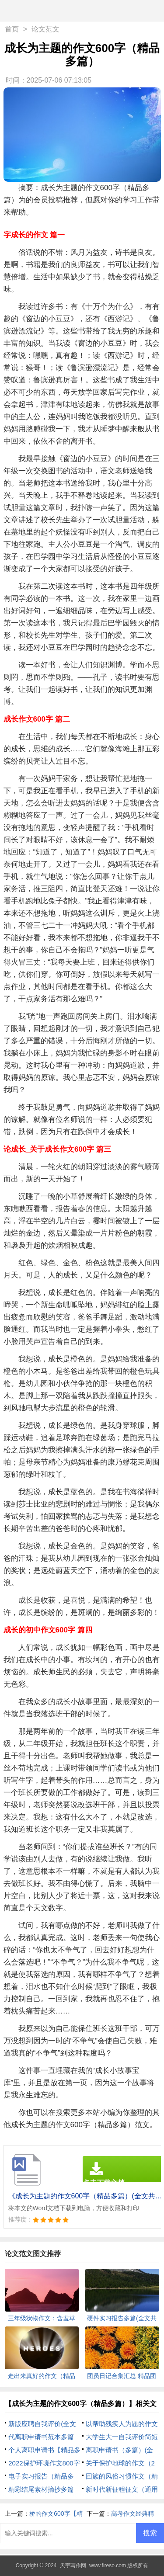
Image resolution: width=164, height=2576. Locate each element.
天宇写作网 (73, 2565)
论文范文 (45, 29)
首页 (12, 29)
